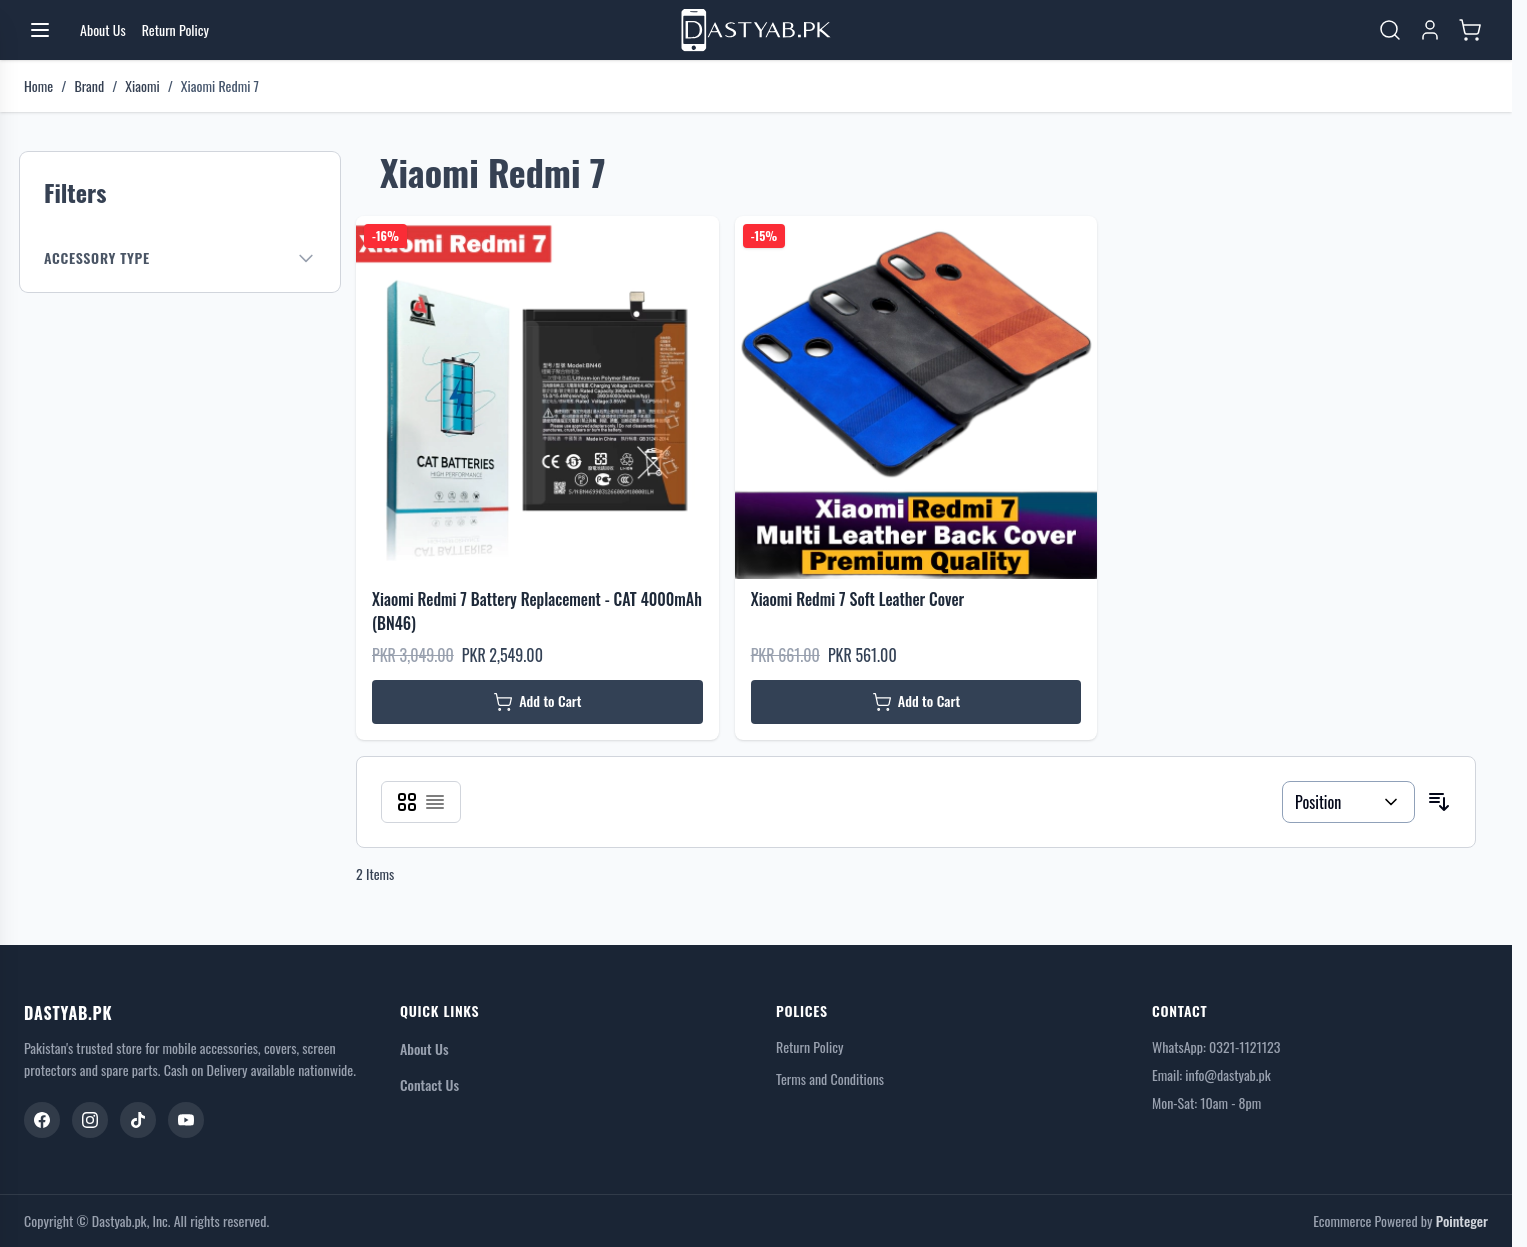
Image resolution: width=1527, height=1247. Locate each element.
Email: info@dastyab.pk (1211, 1074)
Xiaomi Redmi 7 (220, 86)
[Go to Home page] (756, 30)
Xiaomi (142, 86)
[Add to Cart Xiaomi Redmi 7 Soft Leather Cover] (916, 702)
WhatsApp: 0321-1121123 (1216, 1046)
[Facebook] (42, 1120)
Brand (89, 86)
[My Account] (1430, 30)
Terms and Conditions (830, 1079)
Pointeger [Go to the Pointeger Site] (1462, 1220)
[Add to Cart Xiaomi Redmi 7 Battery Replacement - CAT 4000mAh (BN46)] (537, 702)
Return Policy (809, 1047)
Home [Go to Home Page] (38, 86)
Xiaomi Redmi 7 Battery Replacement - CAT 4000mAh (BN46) (537, 611)
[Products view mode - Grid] (407, 802)
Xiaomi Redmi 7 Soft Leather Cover (858, 599)
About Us (424, 1048)
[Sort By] (1348, 802)
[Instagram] (90, 1120)
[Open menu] (40, 30)
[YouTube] (186, 1120)
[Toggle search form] (1390, 30)
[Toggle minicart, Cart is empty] (1470, 30)
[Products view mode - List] (435, 802)
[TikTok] (138, 1120)
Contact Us (429, 1084)
